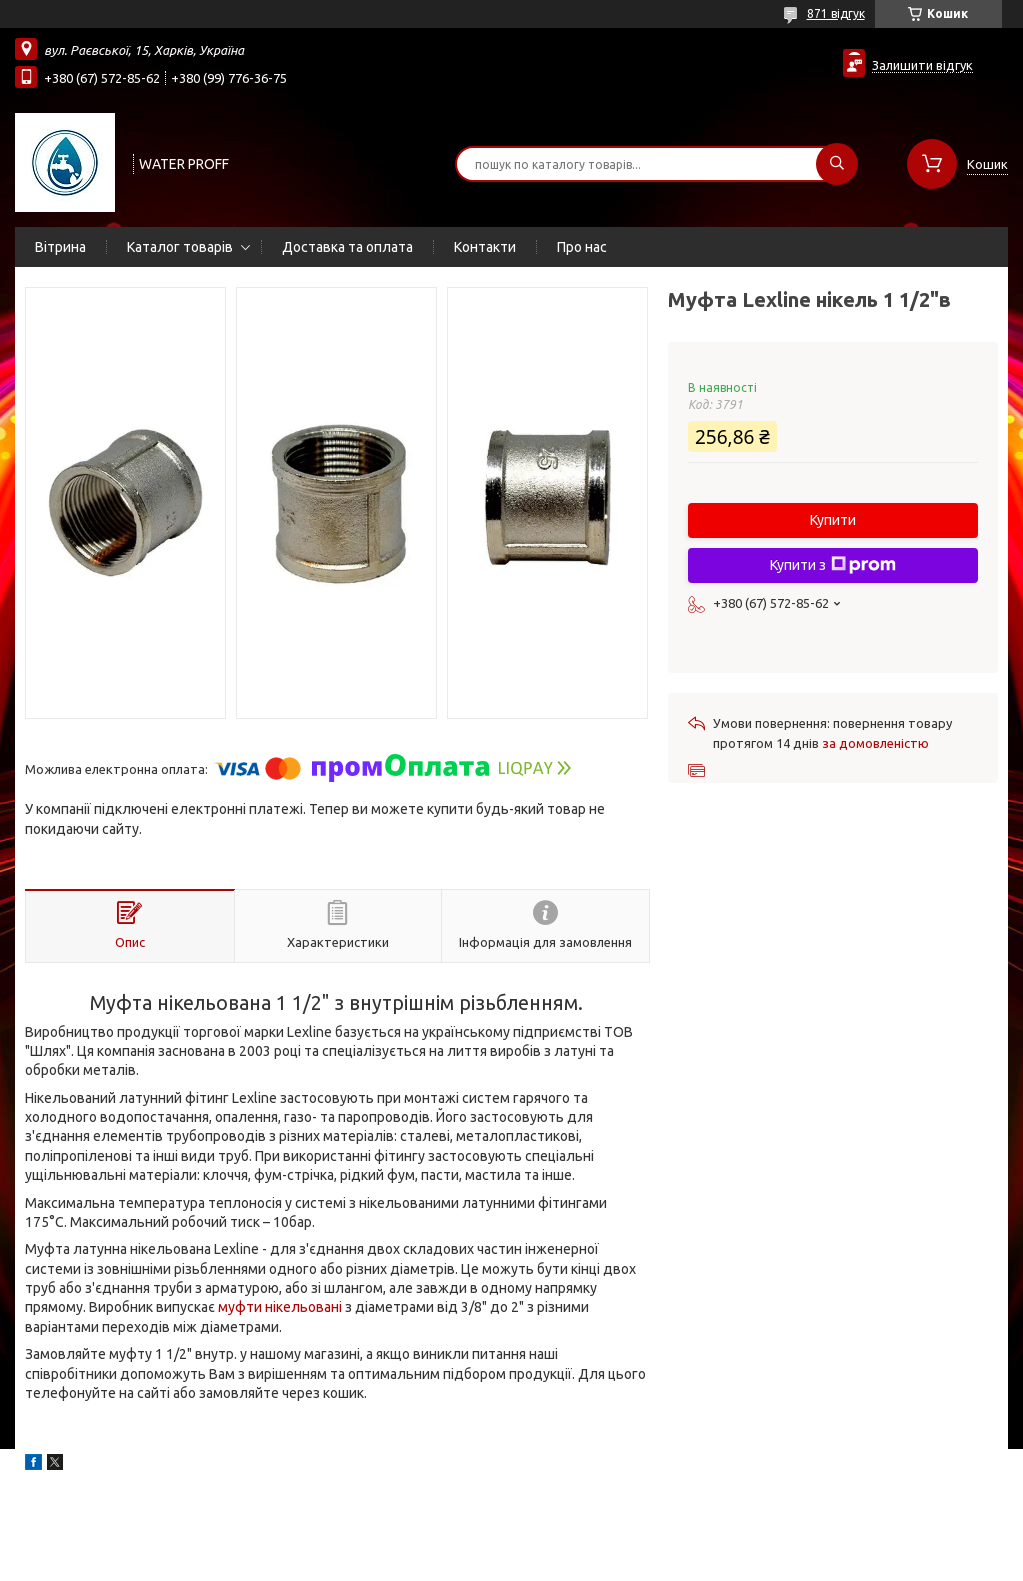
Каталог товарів (180, 247)
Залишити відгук (922, 65)
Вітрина (60, 247)
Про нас (582, 247)
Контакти (485, 247)
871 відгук (836, 13)
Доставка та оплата (347, 247)
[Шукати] (837, 164)
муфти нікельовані (280, 1307)
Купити (833, 520)
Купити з (833, 565)
